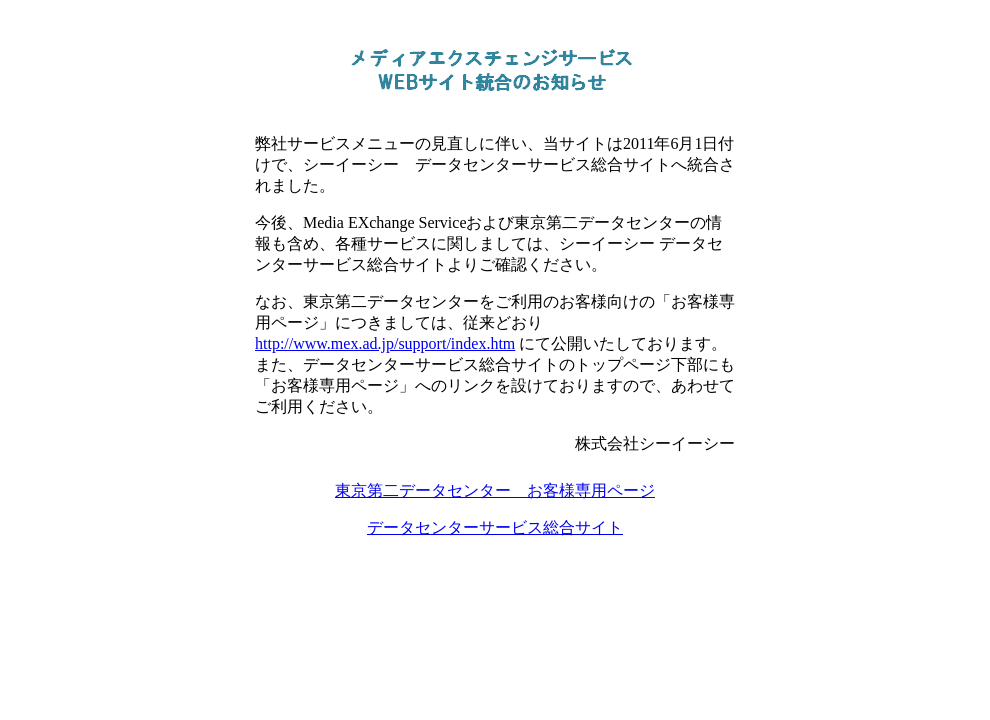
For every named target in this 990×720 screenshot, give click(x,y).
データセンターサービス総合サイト (495, 527)
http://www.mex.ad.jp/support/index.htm (385, 343)
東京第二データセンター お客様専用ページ (495, 490)
